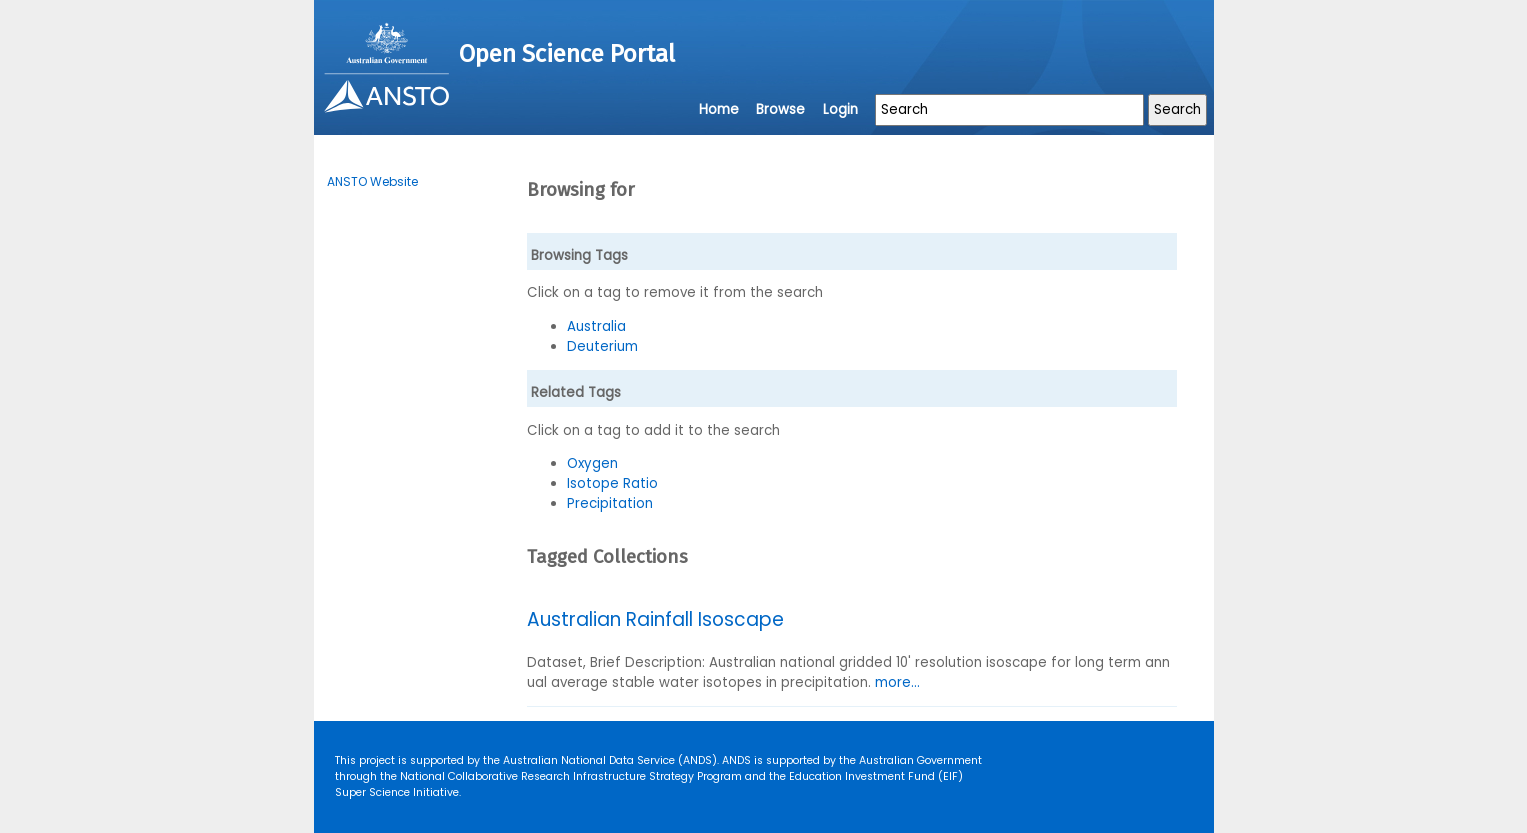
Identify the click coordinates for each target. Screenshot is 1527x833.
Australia (596, 326)
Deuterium (602, 346)
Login (840, 109)
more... (897, 682)
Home (719, 109)
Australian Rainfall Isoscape (655, 619)
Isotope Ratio (612, 483)
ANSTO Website (372, 181)
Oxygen (592, 463)
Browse (780, 109)
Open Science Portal (567, 54)
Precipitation (610, 503)
